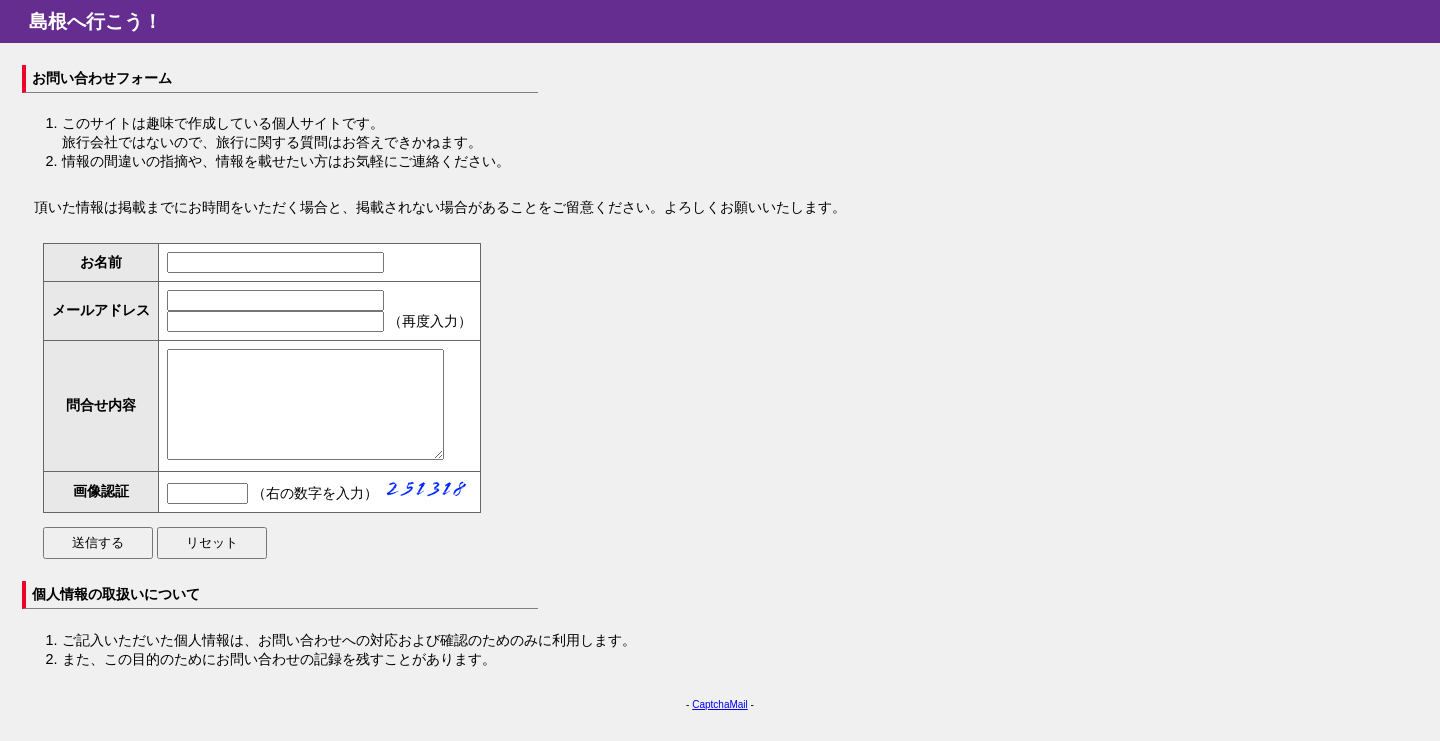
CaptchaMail (720, 725)
